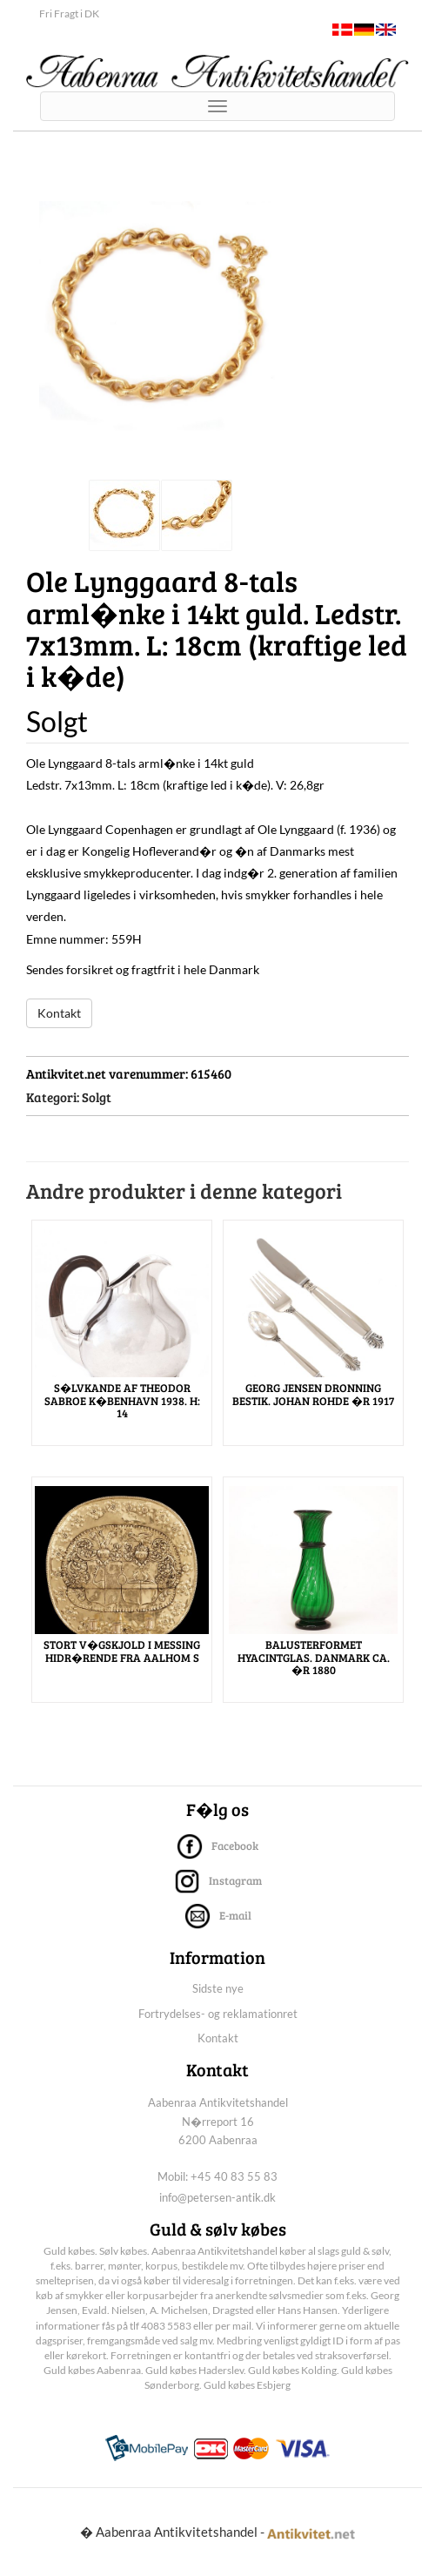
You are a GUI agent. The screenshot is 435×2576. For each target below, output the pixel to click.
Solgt (96, 1097)
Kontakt (59, 1013)
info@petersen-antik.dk (217, 2197)
